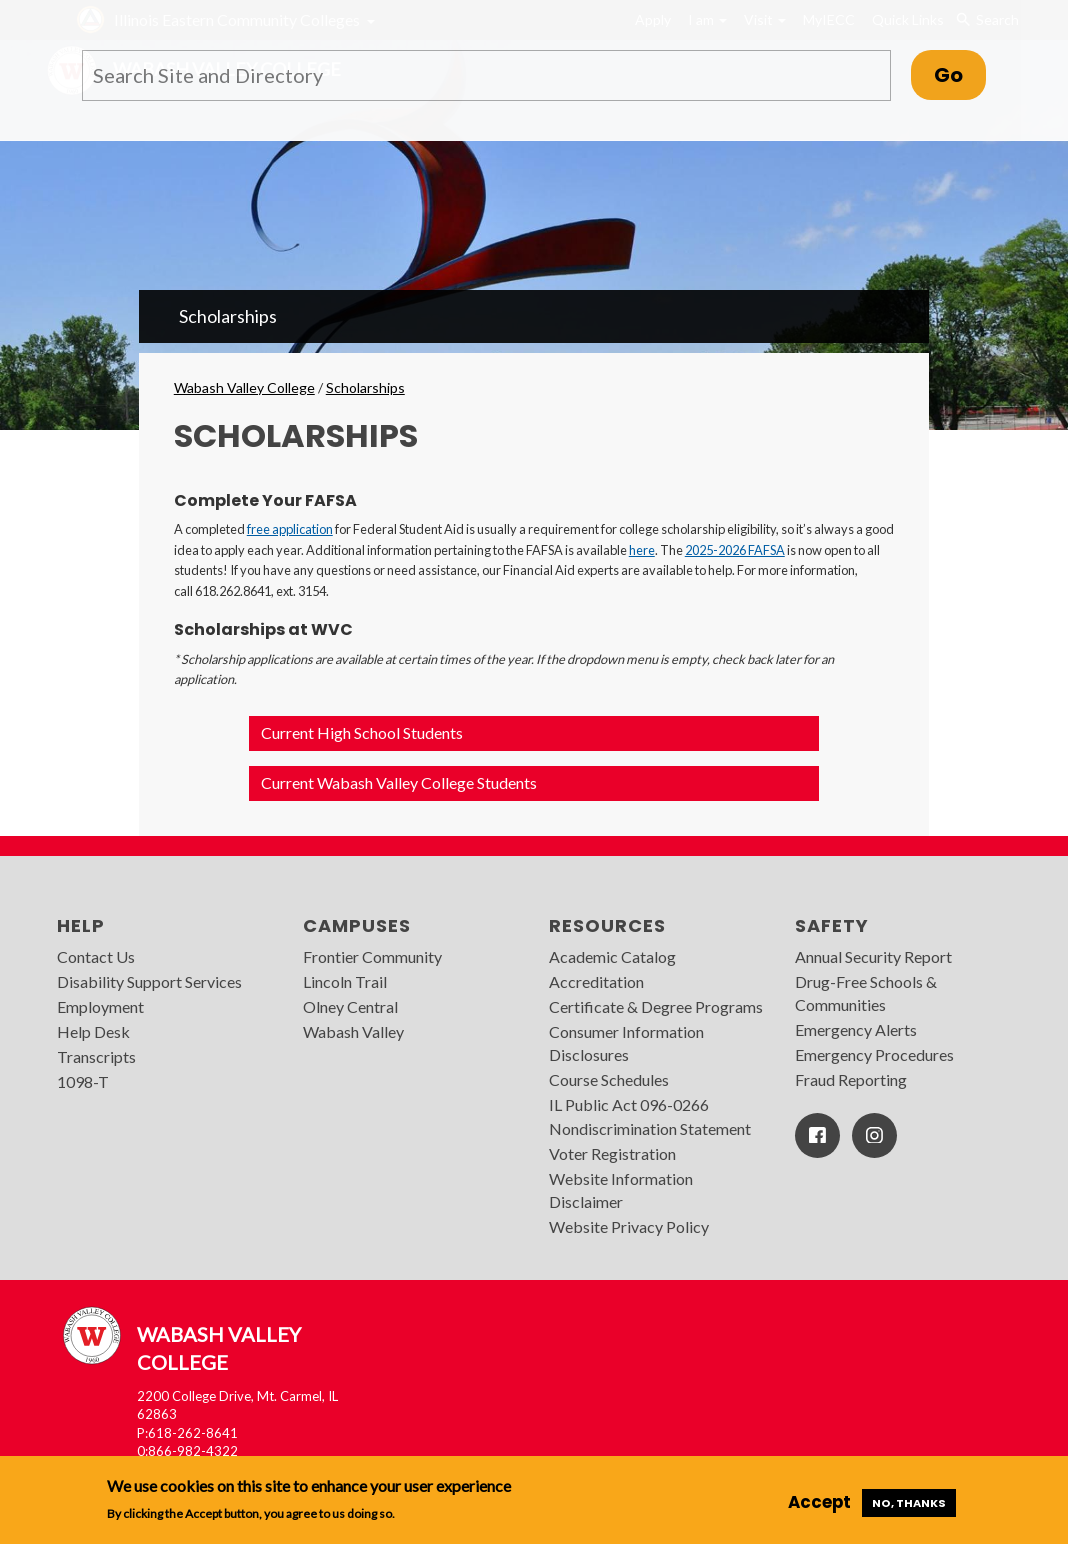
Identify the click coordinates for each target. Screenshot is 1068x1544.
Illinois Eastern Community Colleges (237, 19)
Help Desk (93, 1031)
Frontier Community (372, 956)
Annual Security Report (873, 956)
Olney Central (350, 1006)
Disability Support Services (149, 981)
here (642, 550)
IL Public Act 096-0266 (629, 1104)
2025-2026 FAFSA (735, 550)
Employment (100, 1006)
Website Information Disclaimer (621, 1190)
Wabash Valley (353, 1031)
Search (987, 20)
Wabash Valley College (244, 387)
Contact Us (96, 956)
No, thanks (909, 1503)
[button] (534, 733)
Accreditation (596, 981)
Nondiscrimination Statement (650, 1128)
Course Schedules (609, 1079)
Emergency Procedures (874, 1054)
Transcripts (96, 1056)
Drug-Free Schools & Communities (866, 993)
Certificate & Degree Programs (656, 1006)
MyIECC (829, 19)
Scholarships (228, 316)
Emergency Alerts (856, 1029)
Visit (765, 19)
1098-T (83, 1081)
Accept (819, 1502)
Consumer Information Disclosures (626, 1043)
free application (290, 529)
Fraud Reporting (851, 1079)
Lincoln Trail (345, 981)
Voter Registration (612, 1153)
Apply (653, 19)
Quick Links (908, 19)
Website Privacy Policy (629, 1226)
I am (707, 19)
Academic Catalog (612, 956)
